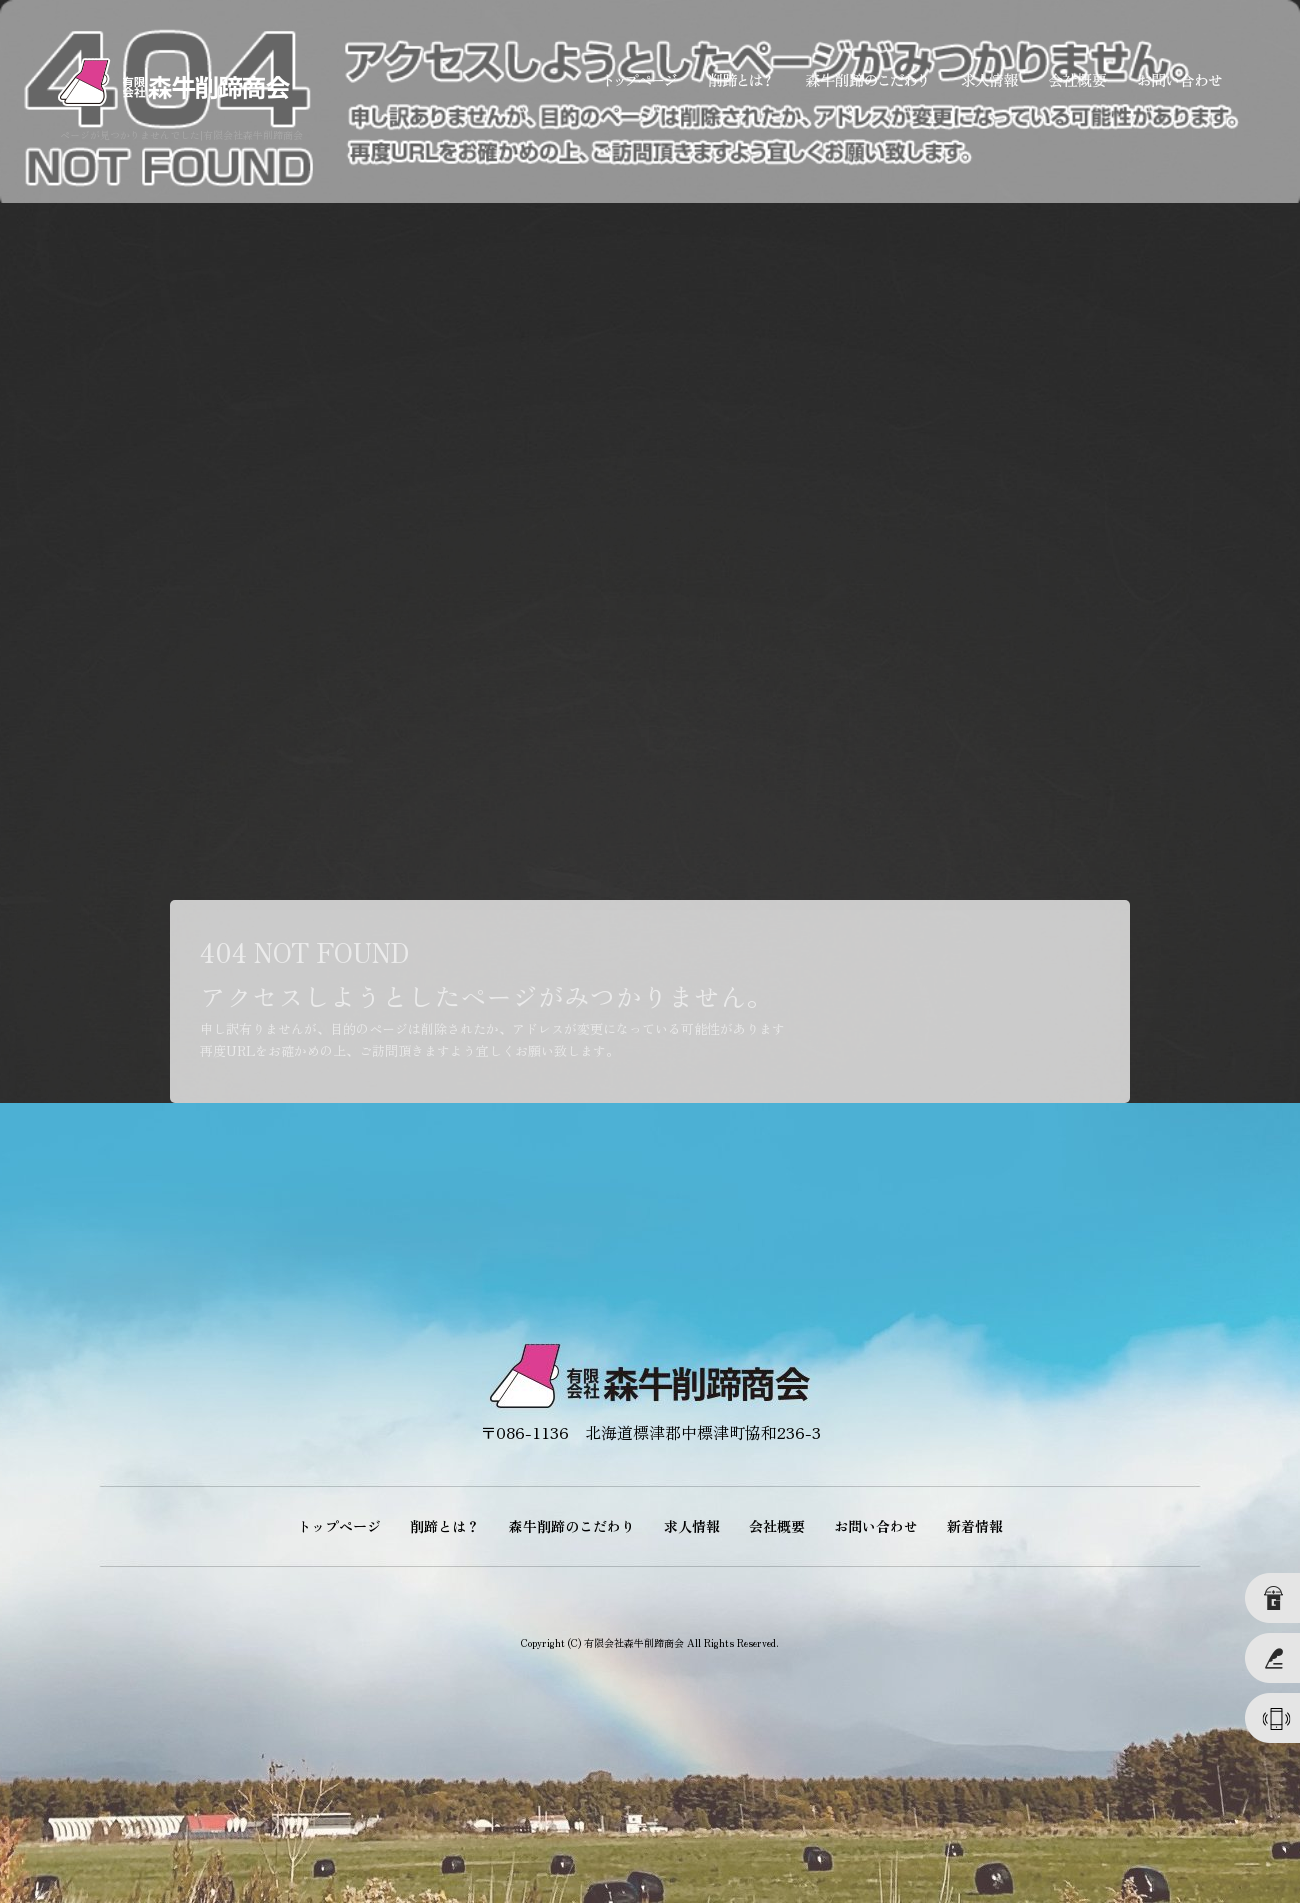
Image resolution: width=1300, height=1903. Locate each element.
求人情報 (985, 80)
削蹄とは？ (740, 80)
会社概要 (1075, 80)
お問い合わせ (1180, 80)
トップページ (640, 80)
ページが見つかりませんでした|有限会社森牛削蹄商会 (181, 134)
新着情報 (975, 1526)
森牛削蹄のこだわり (865, 80)
